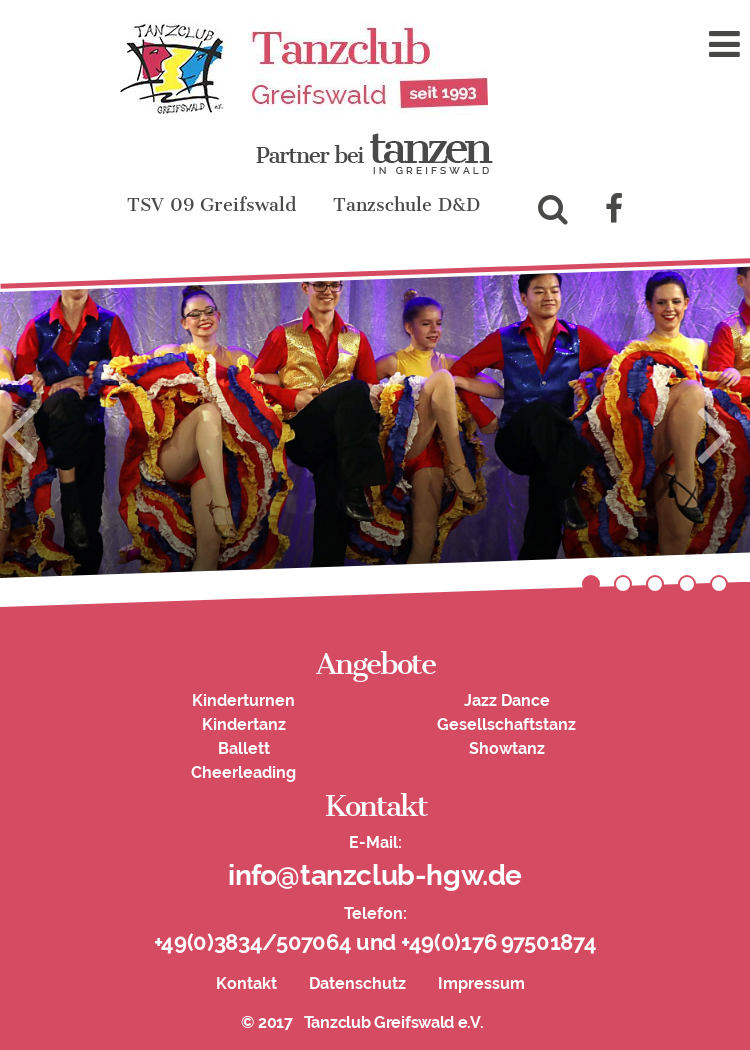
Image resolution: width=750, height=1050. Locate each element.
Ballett (244, 748)
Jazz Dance (507, 700)
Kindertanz (244, 724)
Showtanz (507, 748)
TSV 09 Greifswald (211, 205)
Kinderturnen (243, 700)
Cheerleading (243, 772)
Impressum (481, 983)
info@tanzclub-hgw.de (375, 875)
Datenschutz (357, 983)
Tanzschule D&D (406, 205)
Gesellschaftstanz (506, 724)
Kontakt (246, 983)
